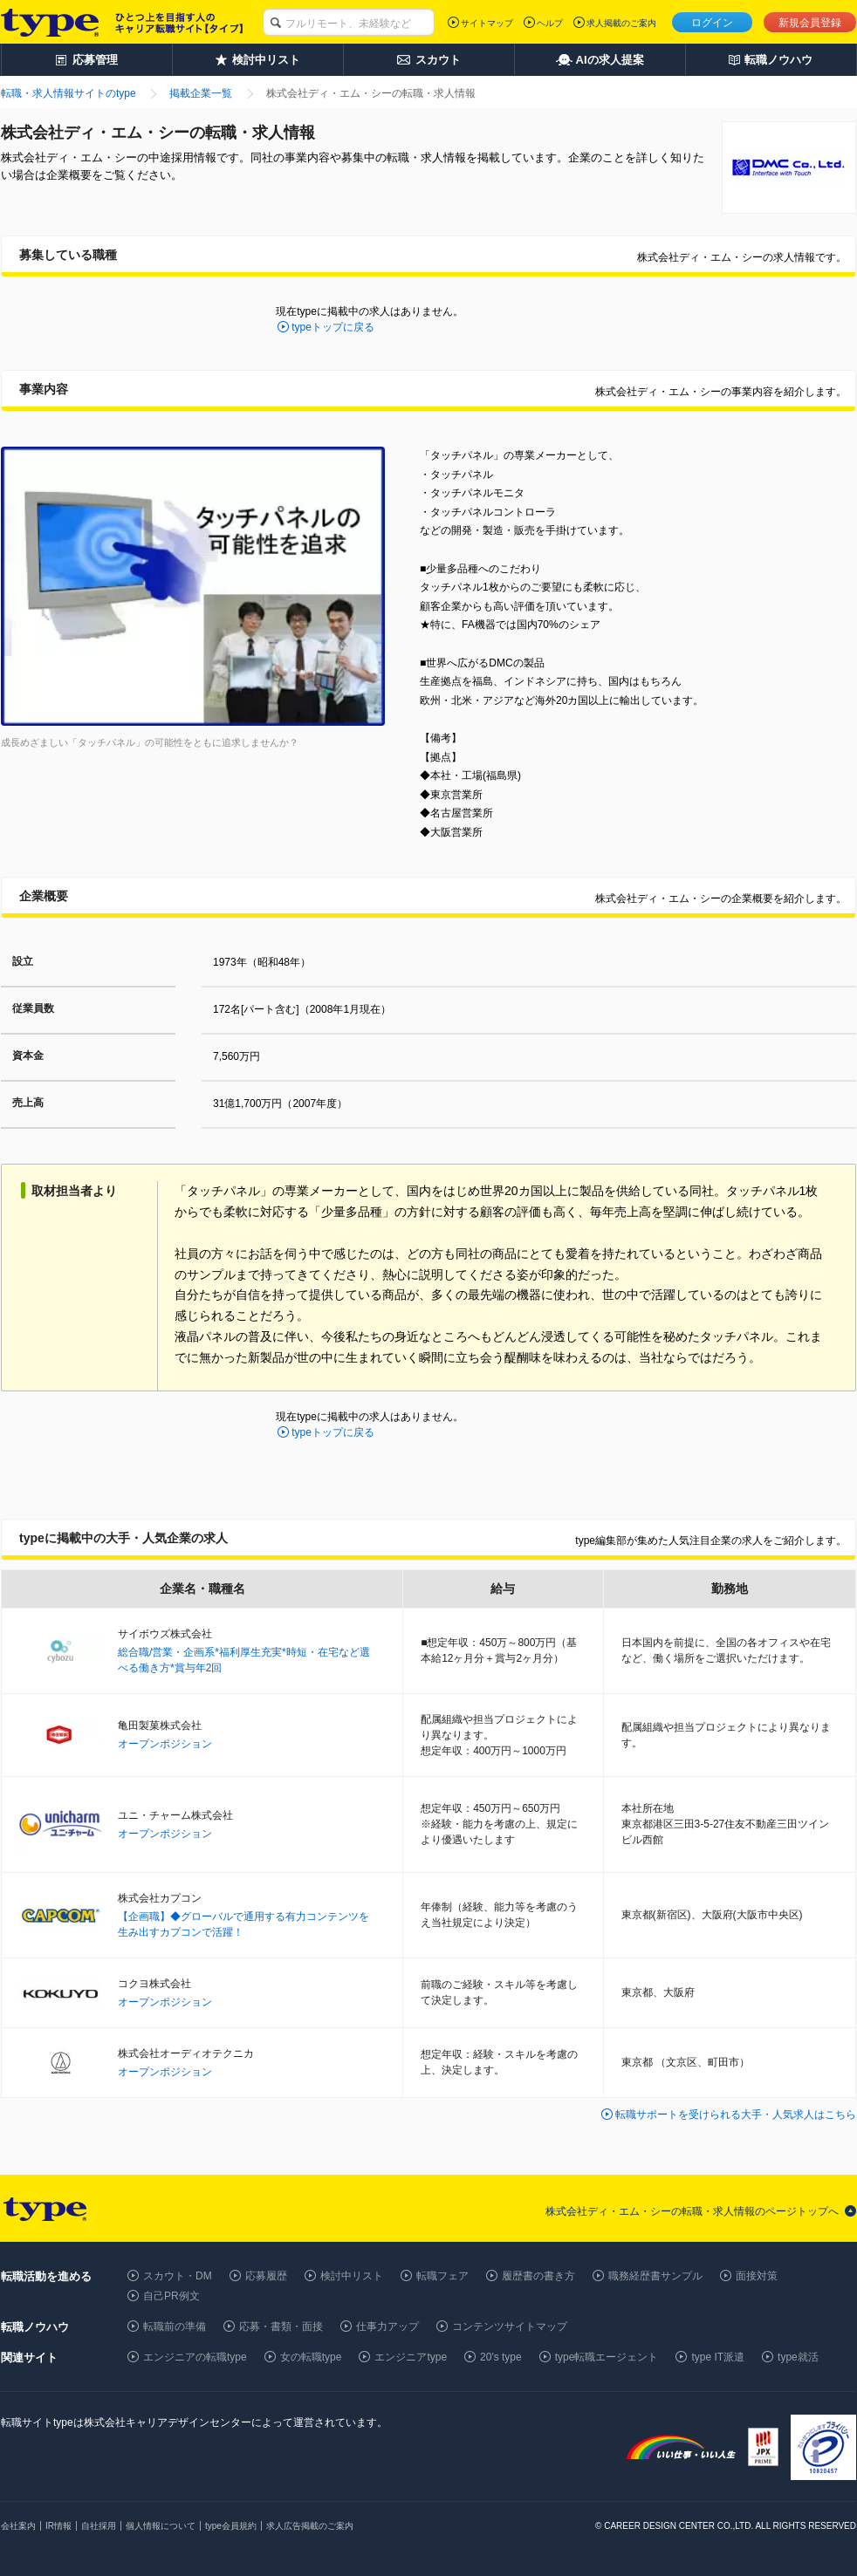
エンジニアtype (410, 2357)
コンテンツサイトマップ (509, 2326)
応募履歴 (266, 2276)
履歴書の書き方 (538, 2276)
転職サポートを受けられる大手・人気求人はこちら (735, 2114)
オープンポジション (165, 1744)
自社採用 (98, 2526)
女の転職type (311, 2357)
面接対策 (757, 2276)
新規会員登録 (809, 23)
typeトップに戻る (332, 327)
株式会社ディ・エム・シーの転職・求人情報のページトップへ (692, 2211)
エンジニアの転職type (195, 2357)
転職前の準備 (174, 2326)
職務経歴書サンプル (655, 2276)
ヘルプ (550, 23)
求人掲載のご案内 (621, 23)
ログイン (712, 23)
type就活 (798, 2357)
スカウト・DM (177, 2276)
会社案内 (18, 2526)
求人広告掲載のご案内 (309, 2526)
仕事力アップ (387, 2326)
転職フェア (442, 2276)
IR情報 (58, 2526)
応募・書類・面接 (281, 2326)
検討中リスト (351, 2276)
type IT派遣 (717, 2357)
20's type (501, 2357)
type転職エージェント (607, 2357)
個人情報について (160, 2526)
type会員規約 (231, 2526)
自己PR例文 (171, 2296)
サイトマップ (487, 23)
